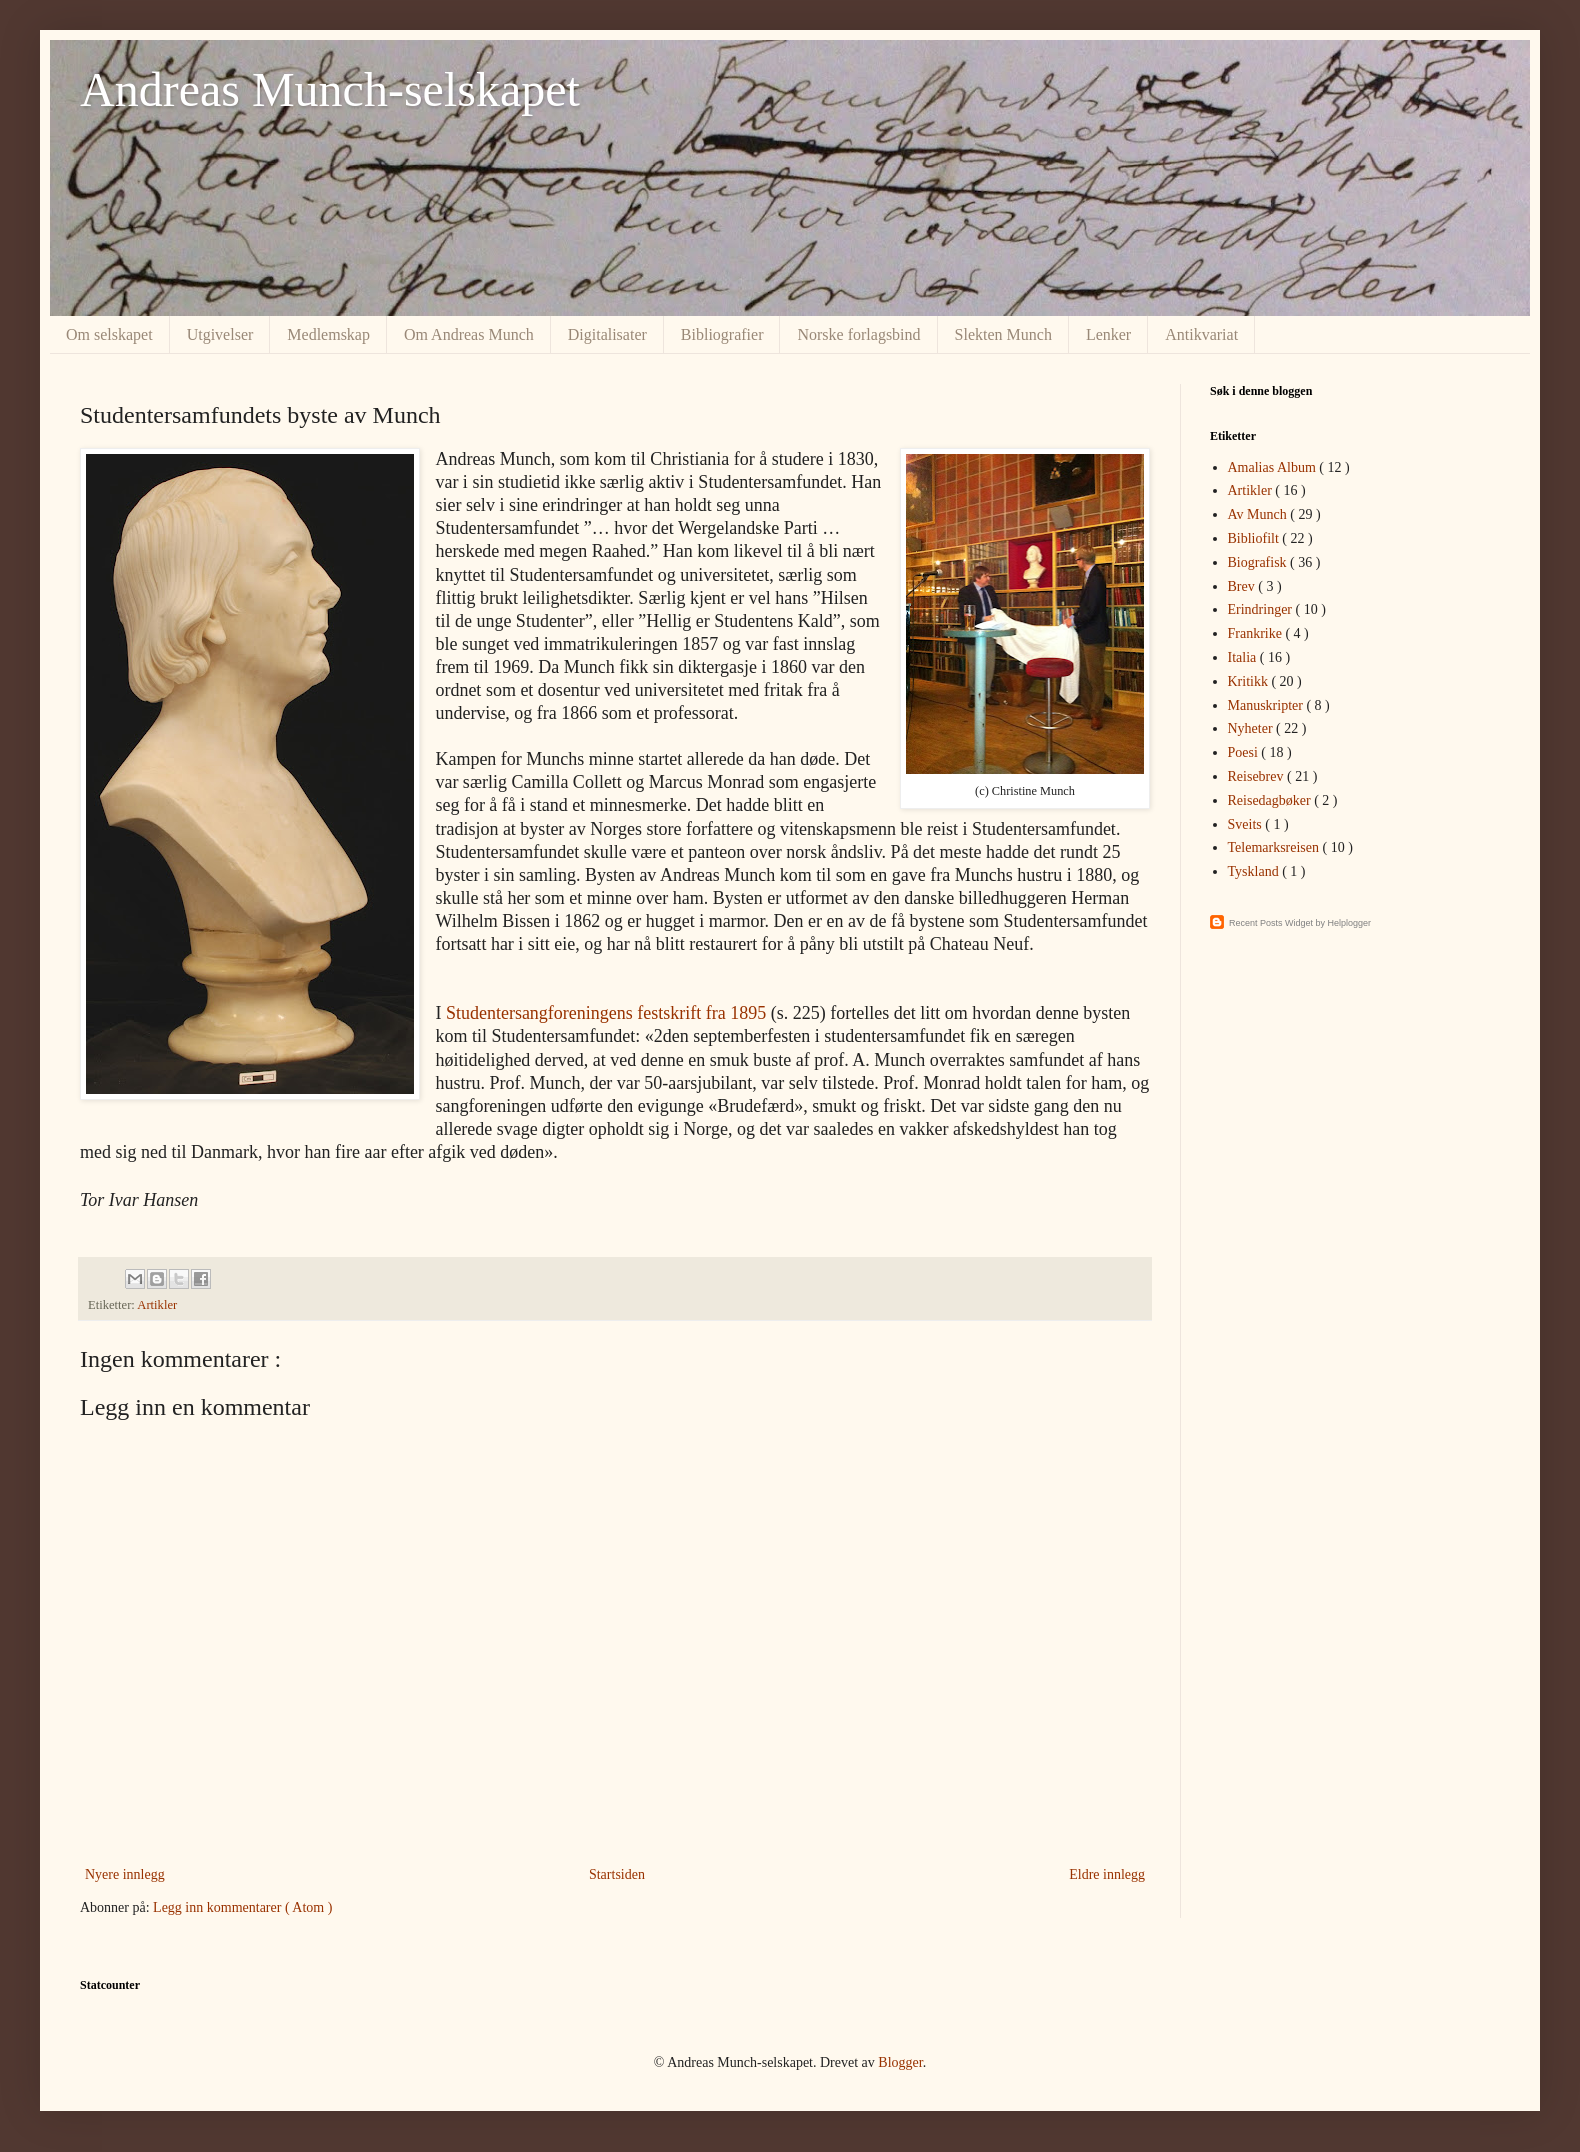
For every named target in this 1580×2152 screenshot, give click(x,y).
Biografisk (1259, 562)
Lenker (1108, 334)
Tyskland (1255, 871)
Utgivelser (220, 334)
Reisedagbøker (1271, 800)
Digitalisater (607, 334)
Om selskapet (109, 334)
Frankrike (1257, 633)
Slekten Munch (1003, 334)
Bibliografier (722, 334)
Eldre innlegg (1107, 1874)
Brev (1243, 586)
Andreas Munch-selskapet (330, 89)
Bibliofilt (1255, 538)
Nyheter (1252, 728)
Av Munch (1259, 514)
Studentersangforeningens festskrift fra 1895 (606, 1013)
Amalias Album (1274, 467)
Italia (1244, 657)
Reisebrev (1257, 776)
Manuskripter (1267, 705)
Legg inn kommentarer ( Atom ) (242, 1907)
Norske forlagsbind (858, 334)
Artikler (157, 1305)
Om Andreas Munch (469, 334)
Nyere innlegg (125, 1874)
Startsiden (617, 1874)
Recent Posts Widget (1271, 923)
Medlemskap (328, 334)
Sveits (1247, 824)
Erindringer (1262, 609)
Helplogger (1350, 923)
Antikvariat (1201, 334)
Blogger (900, 2062)
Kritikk (1250, 681)
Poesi (1245, 752)
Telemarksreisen (1275, 847)
